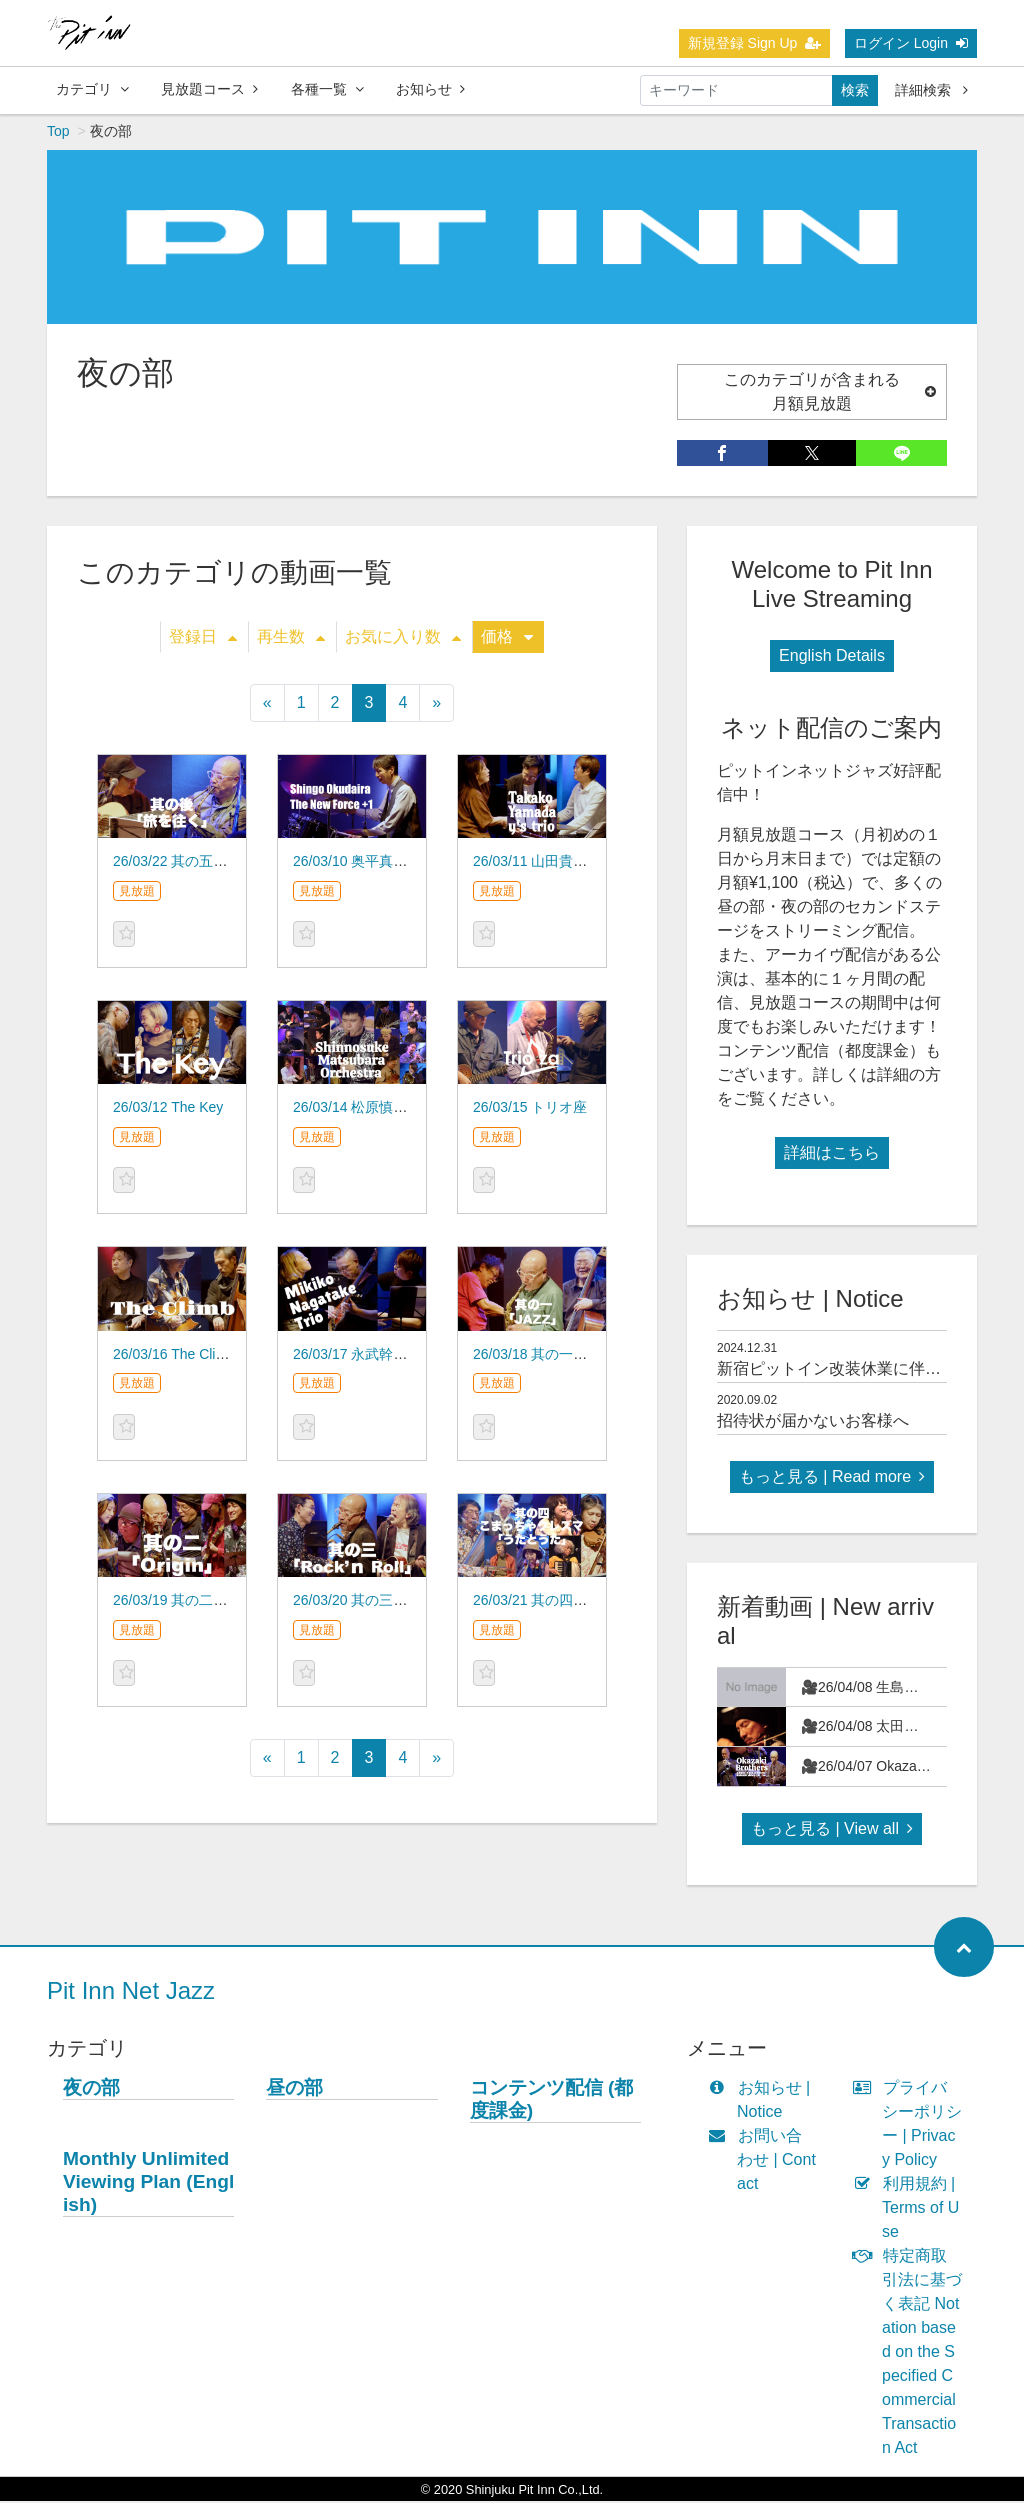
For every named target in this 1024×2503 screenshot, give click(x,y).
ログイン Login (911, 43)
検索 (855, 90)
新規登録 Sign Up (755, 43)
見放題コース (209, 89)
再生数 (291, 638)
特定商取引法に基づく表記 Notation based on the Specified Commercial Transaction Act (912, 2353)
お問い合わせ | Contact (766, 2161)
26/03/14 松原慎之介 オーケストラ (401, 1109)
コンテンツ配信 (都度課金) (552, 2101)
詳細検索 (931, 90)
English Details (832, 657)
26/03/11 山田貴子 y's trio (552, 863)
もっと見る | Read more (832, 1478)
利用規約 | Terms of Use (910, 2209)
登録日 (203, 638)
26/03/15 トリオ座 (530, 1109)
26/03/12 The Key (168, 1109)
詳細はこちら (832, 1154)
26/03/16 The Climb (174, 1356)
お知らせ (430, 89)
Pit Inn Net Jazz (131, 1992)
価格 (507, 638)
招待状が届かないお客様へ (813, 1422)
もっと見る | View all (832, 1830)
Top (58, 133)
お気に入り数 (403, 638)
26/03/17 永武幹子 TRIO (369, 1356)
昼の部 (294, 2089)
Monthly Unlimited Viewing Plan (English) (148, 2183)
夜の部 (91, 2089)
